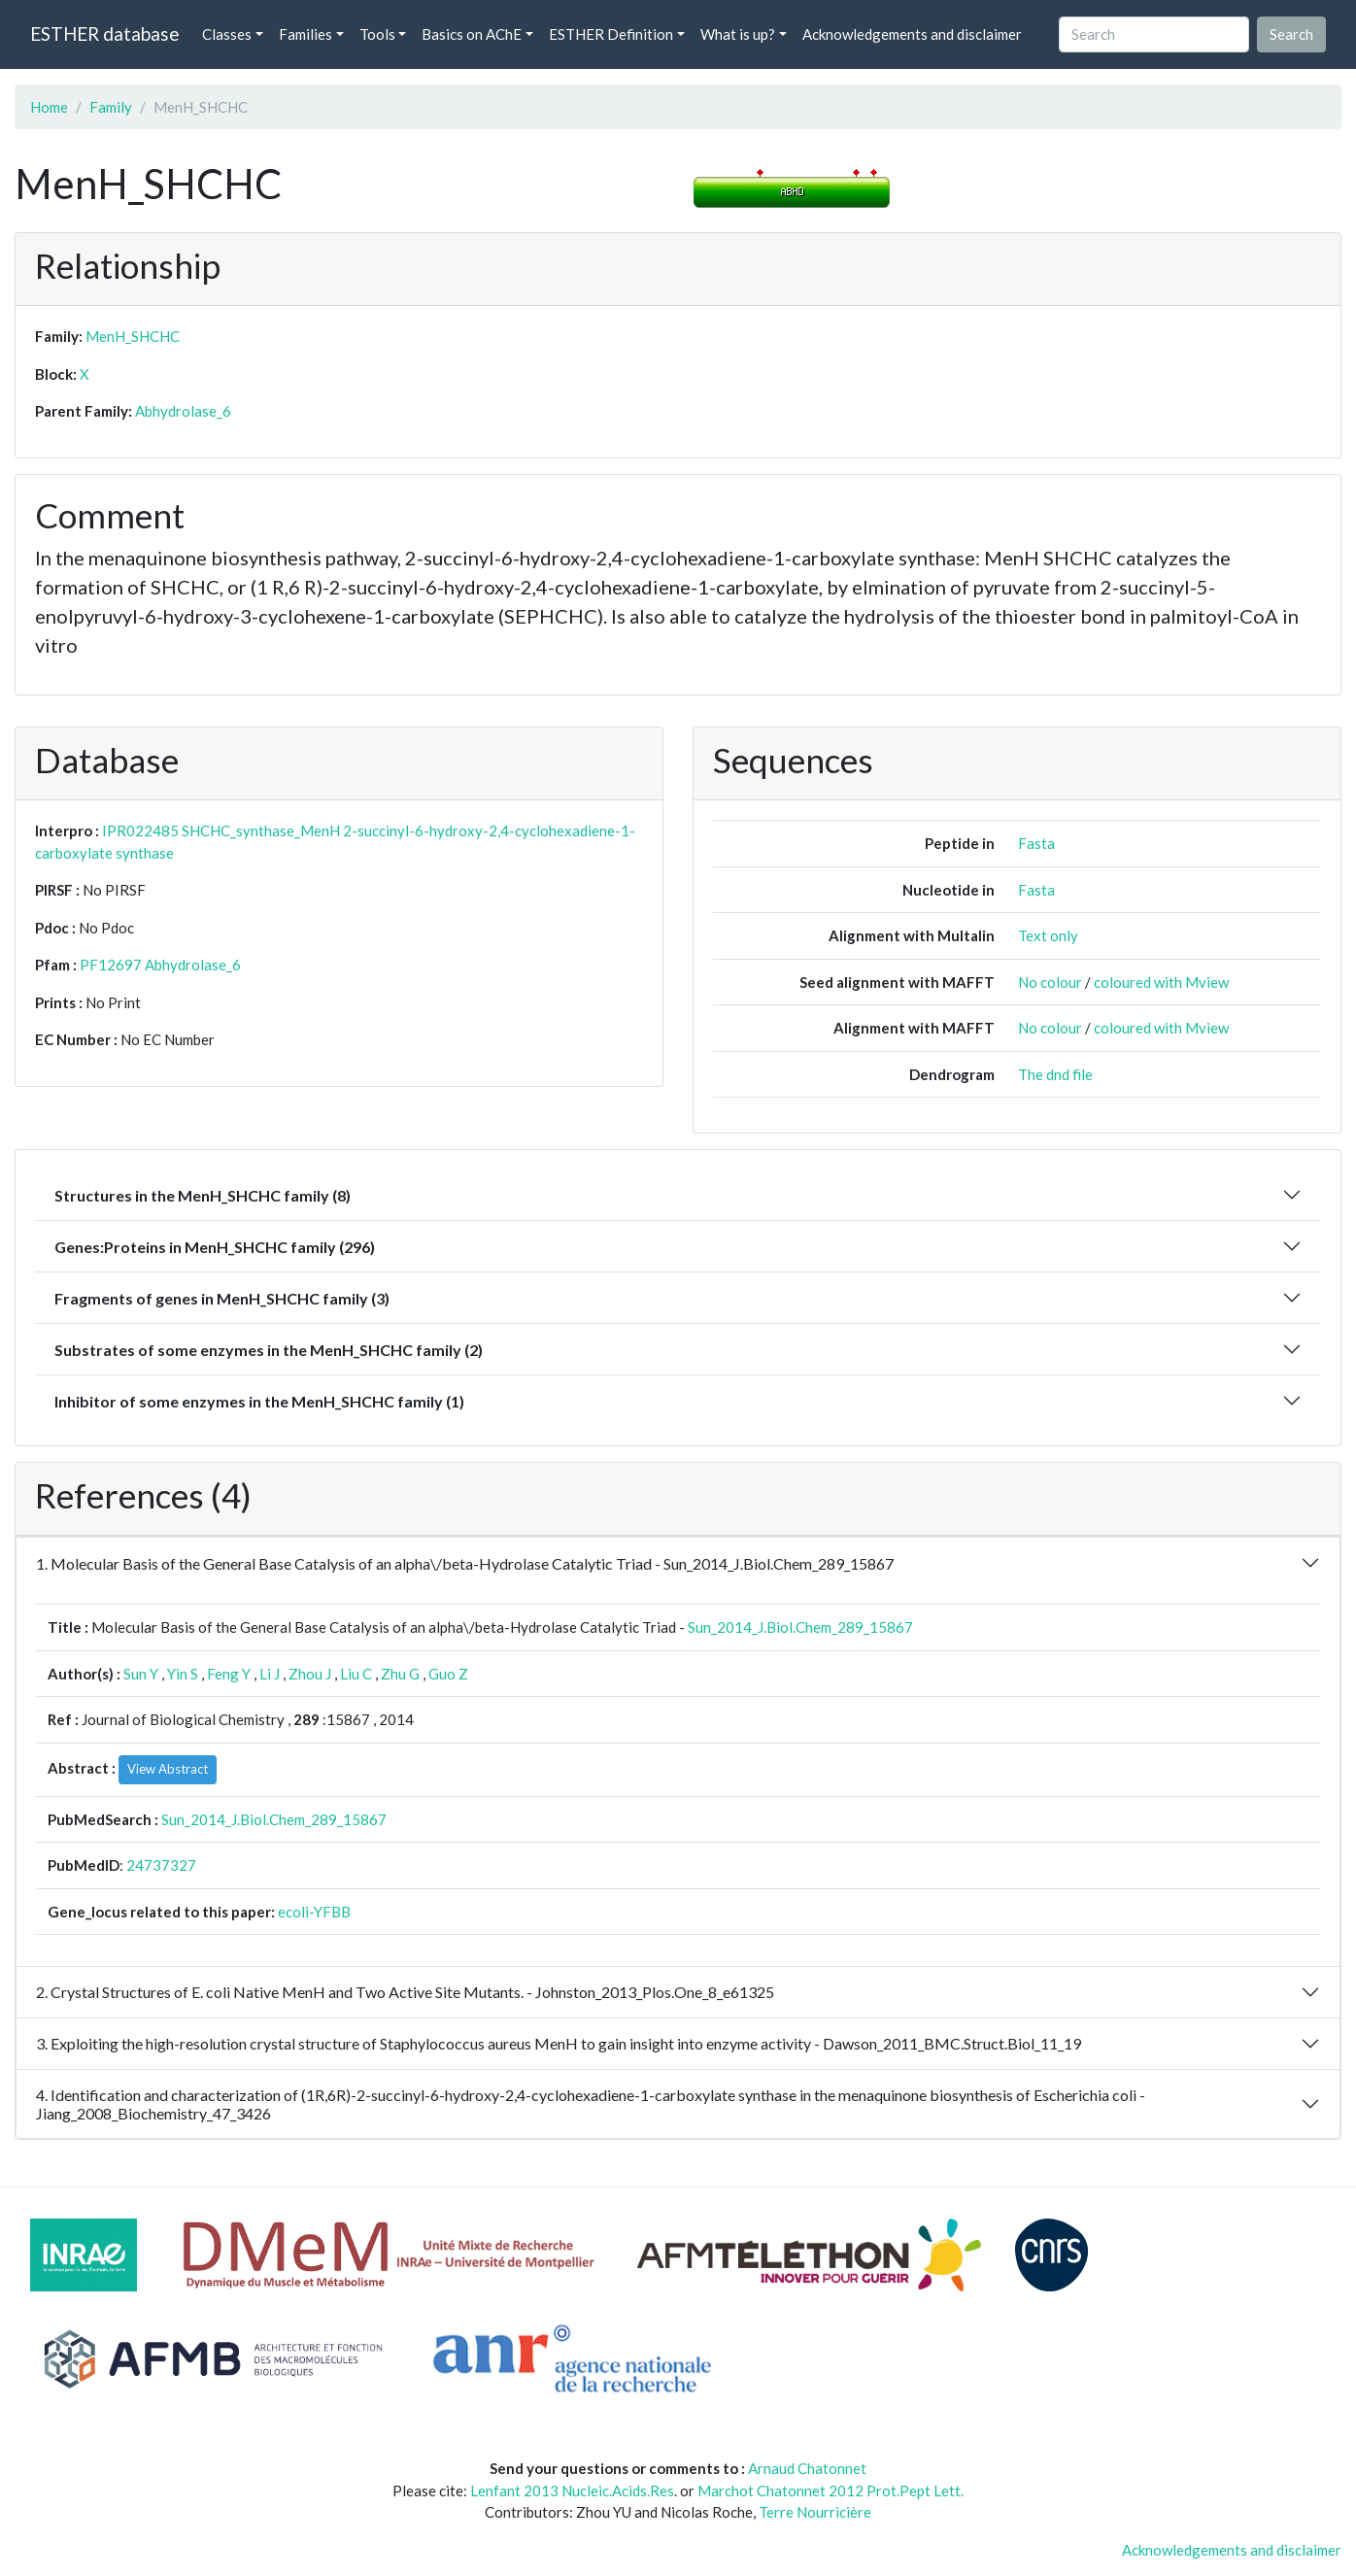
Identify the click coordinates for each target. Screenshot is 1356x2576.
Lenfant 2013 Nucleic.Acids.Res (572, 2490)
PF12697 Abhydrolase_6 (160, 964)
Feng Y (229, 1673)
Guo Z (448, 1673)
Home (49, 107)
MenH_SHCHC (132, 336)
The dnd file (1055, 1074)
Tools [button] (377, 34)
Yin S (182, 1673)
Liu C (356, 1673)
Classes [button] (227, 34)
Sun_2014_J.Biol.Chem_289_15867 (800, 1627)
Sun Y (140, 1673)
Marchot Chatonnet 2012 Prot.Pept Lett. (830, 2490)
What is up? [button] (737, 34)
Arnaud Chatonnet (807, 2468)
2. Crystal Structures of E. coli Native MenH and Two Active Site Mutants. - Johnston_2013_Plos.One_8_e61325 (405, 1992)
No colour (1050, 982)
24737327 (161, 1865)
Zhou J (309, 1673)
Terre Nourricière (815, 2512)
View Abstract (167, 1769)
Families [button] (305, 34)
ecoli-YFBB (314, 1911)
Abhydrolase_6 (183, 411)
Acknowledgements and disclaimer (912, 34)
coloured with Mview (1161, 982)
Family (110, 107)
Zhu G (400, 1673)
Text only (1048, 935)
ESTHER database (104, 33)
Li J (269, 1673)
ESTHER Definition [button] (611, 34)
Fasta (1036, 843)
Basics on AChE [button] (472, 34)
